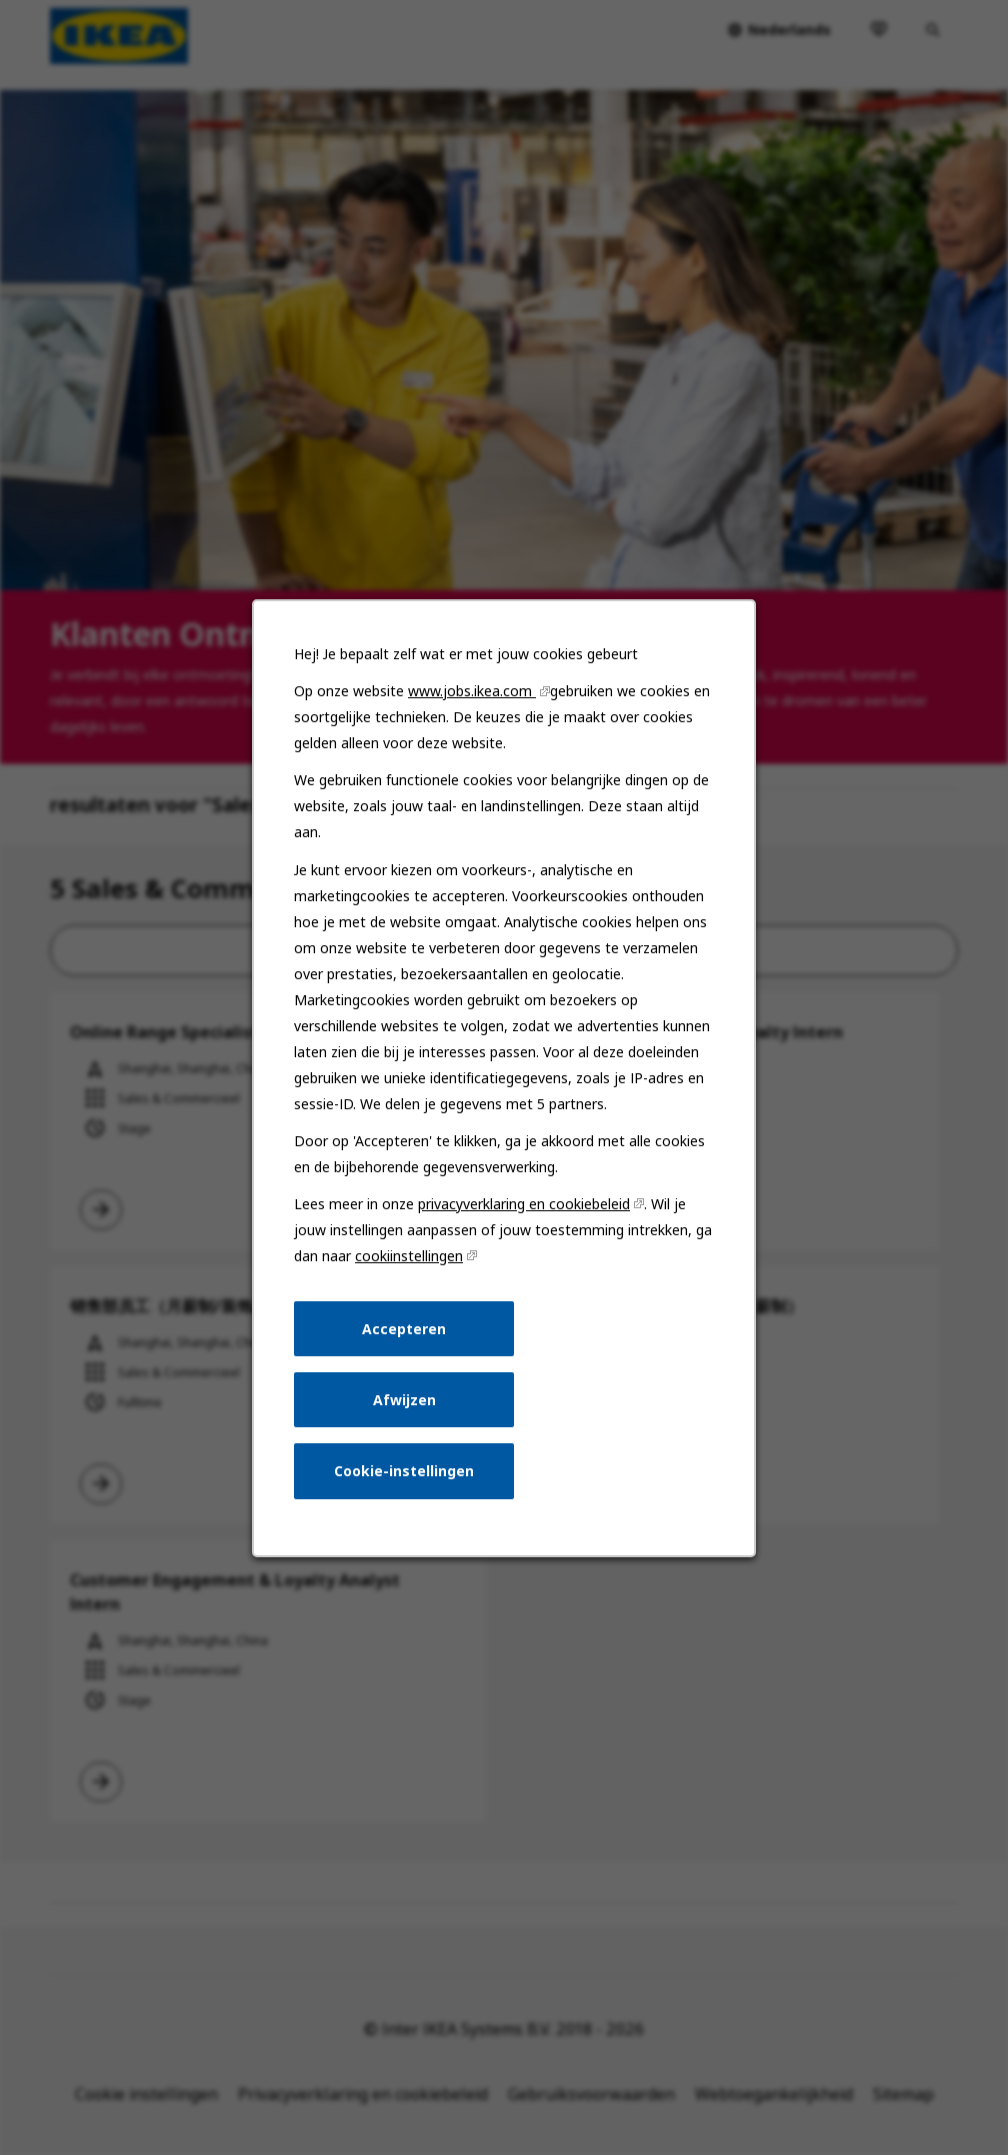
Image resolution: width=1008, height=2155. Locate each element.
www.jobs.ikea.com (472, 717)
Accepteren (406, 1341)
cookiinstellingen (411, 1270)
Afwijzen (406, 1411)
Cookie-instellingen (405, 1481)
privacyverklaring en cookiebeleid (524, 1219)
